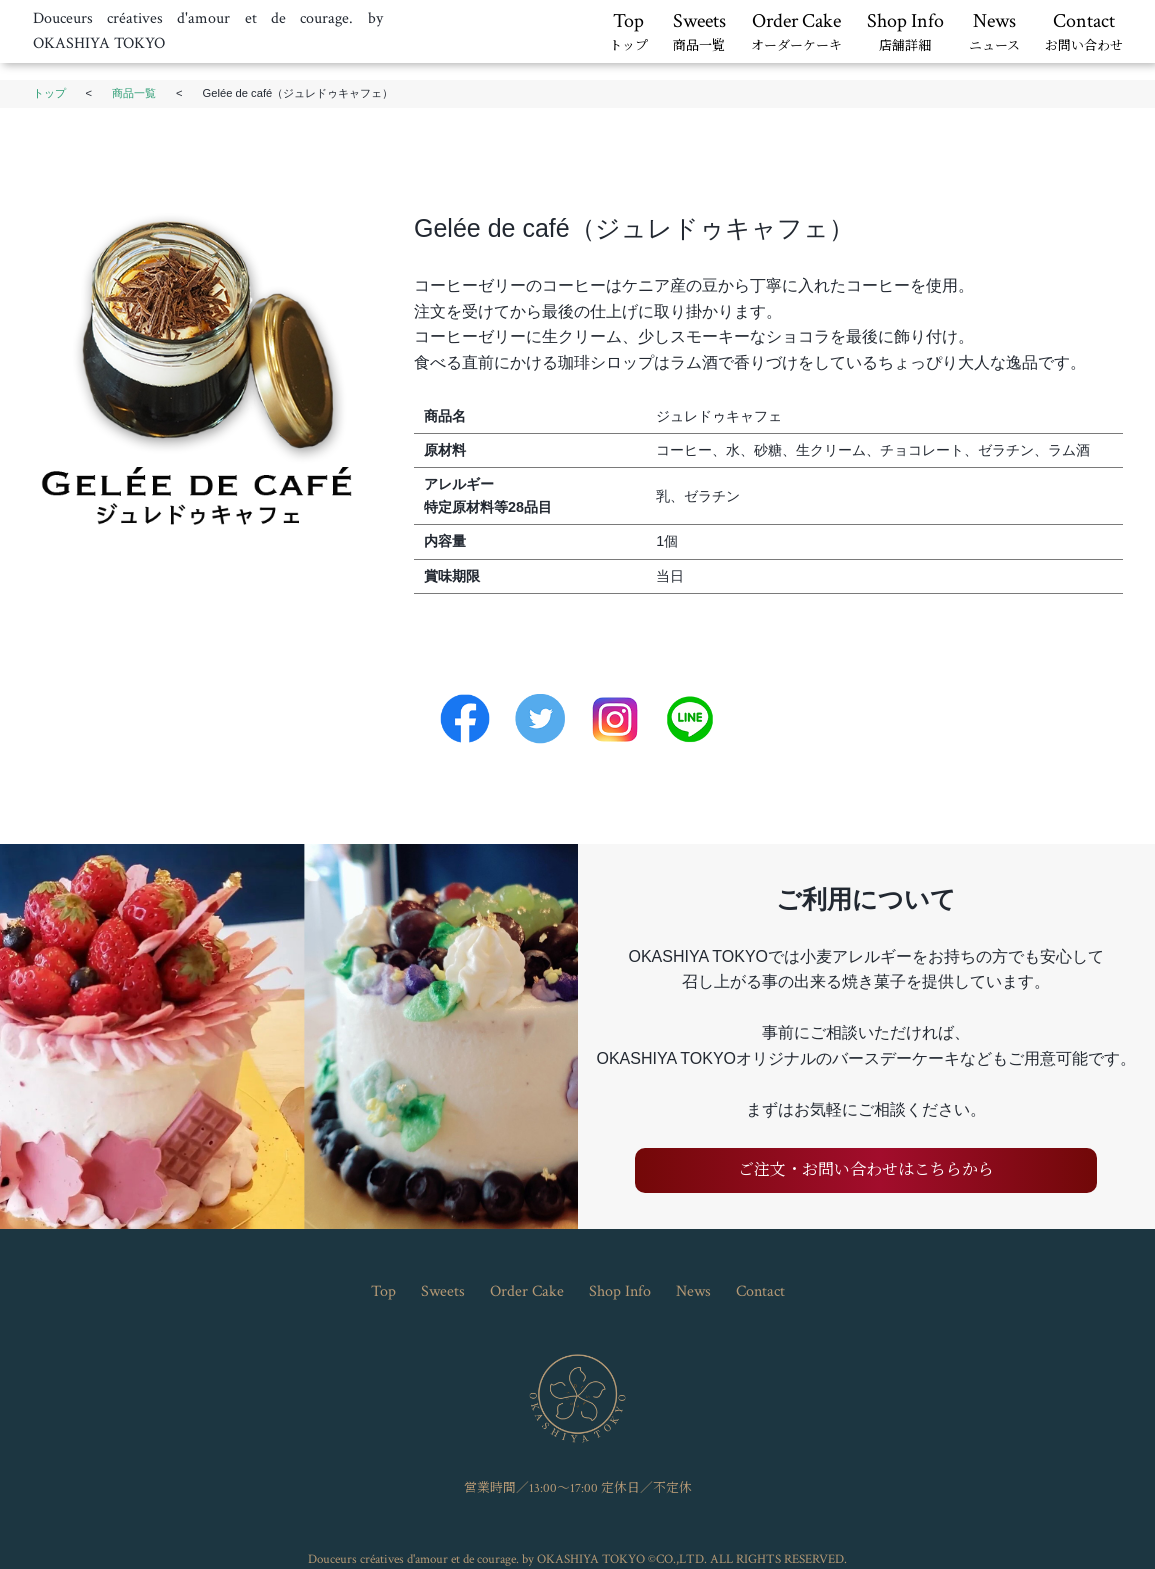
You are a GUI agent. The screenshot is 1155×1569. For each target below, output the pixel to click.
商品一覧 (134, 93)
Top (628, 33)
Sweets (699, 33)
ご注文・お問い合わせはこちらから (866, 1170)
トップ (49, 93)
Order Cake (796, 33)
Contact (1084, 33)
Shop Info (905, 33)
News (994, 33)
